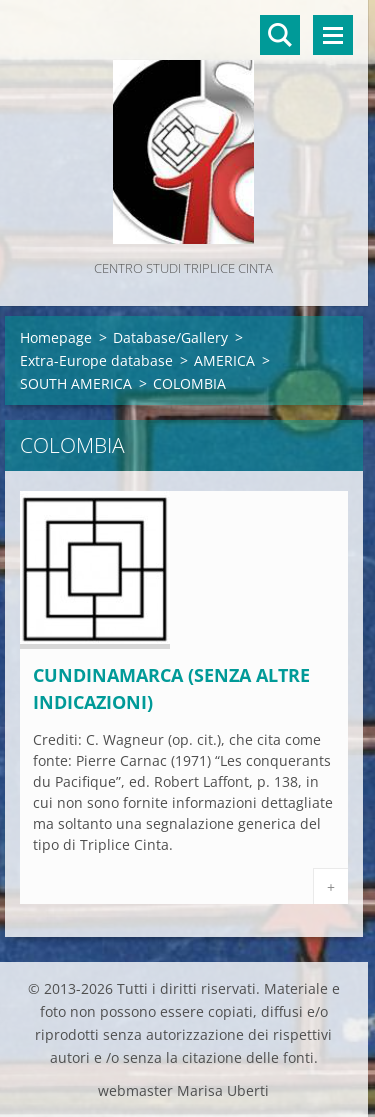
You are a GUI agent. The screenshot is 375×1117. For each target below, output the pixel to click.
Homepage (56, 337)
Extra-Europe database (96, 360)
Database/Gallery (170, 337)
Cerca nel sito (280, 35)
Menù (333, 35)
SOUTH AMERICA (76, 383)
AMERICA (224, 360)
